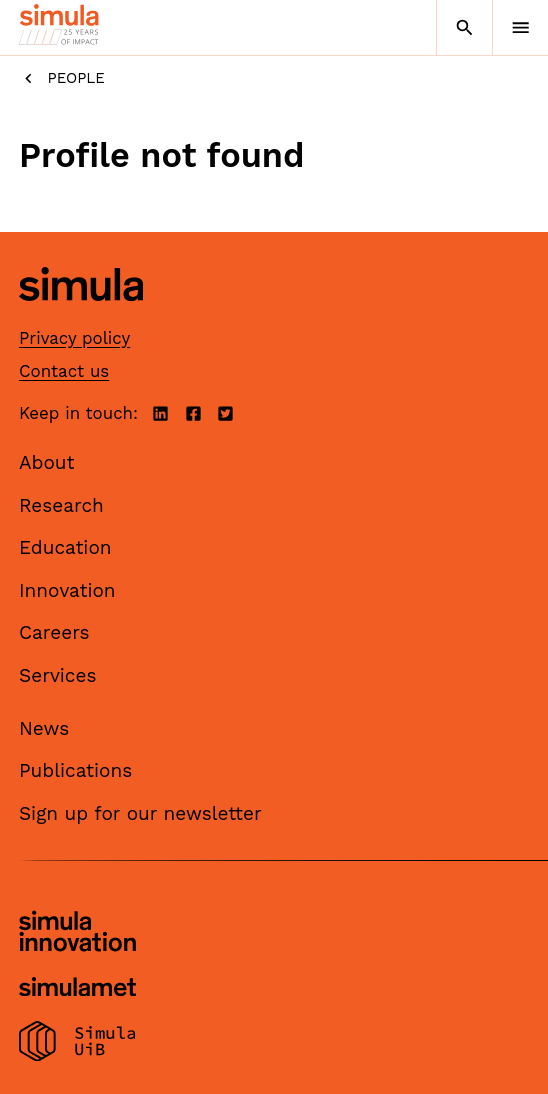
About (47, 462)
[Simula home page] (81, 315)
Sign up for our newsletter (140, 813)
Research (61, 505)
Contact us (64, 371)
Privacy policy (74, 338)
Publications (75, 770)
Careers (54, 632)
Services (57, 675)
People (62, 78)
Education (65, 547)
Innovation (67, 590)
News (44, 728)
